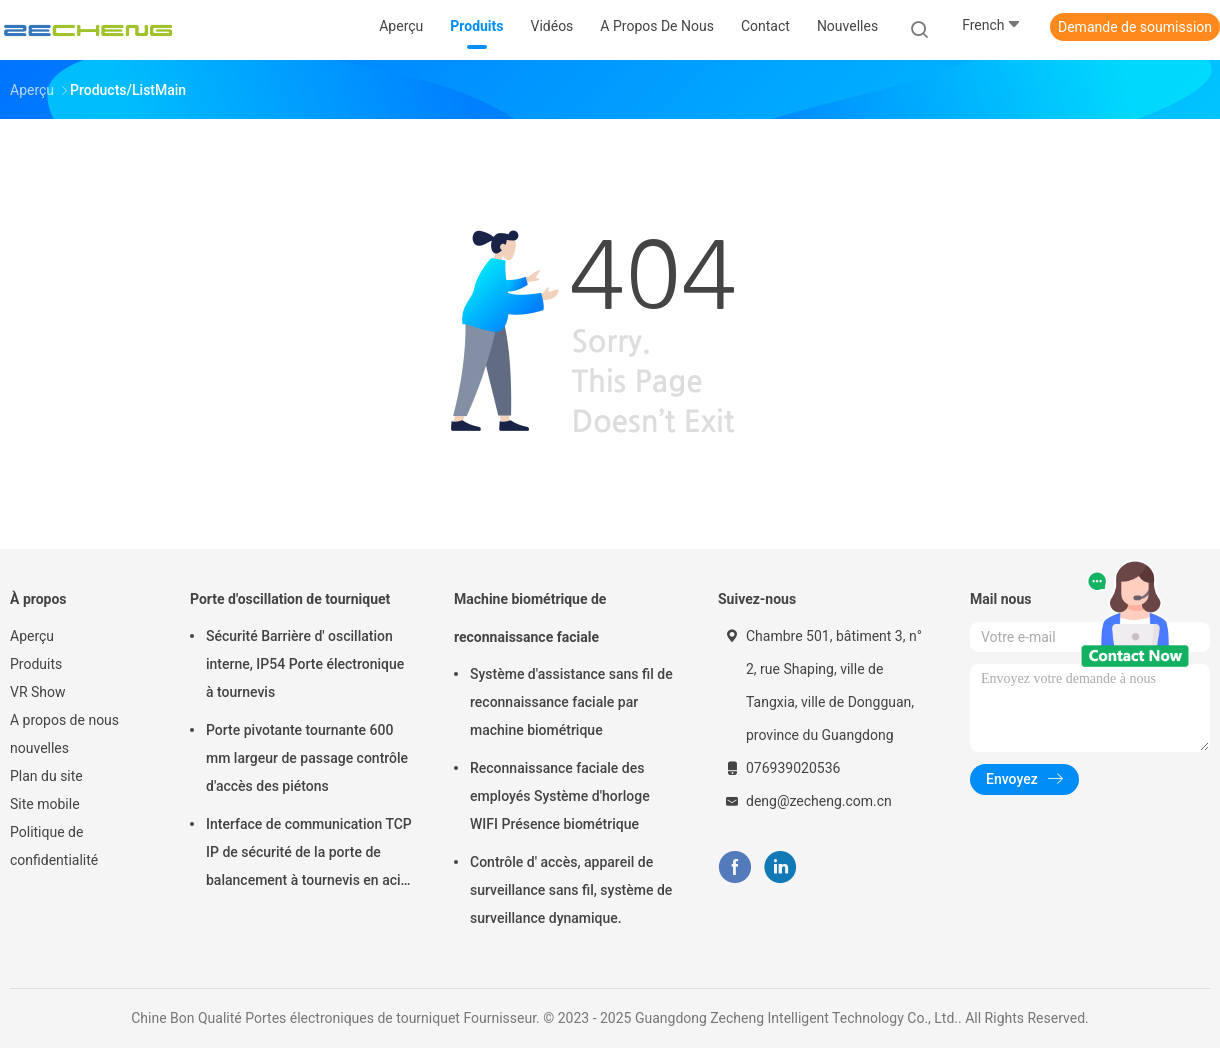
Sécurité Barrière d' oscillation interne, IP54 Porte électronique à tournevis (305, 664)
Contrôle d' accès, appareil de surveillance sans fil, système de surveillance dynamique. (571, 890)
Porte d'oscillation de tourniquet (290, 599)
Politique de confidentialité (54, 846)
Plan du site (46, 776)
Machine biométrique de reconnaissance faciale (530, 618)
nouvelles (39, 748)
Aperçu (32, 636)
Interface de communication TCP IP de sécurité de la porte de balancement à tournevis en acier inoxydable (309, 855)
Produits (36, 664)
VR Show (38, 692)
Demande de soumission (1135, 27)
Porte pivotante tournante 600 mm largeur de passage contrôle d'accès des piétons (307, 758)
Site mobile (45, 804)
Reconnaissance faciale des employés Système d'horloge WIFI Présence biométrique (560, 796)
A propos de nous (64, 720)
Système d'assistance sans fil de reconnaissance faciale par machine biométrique (571, 702)
